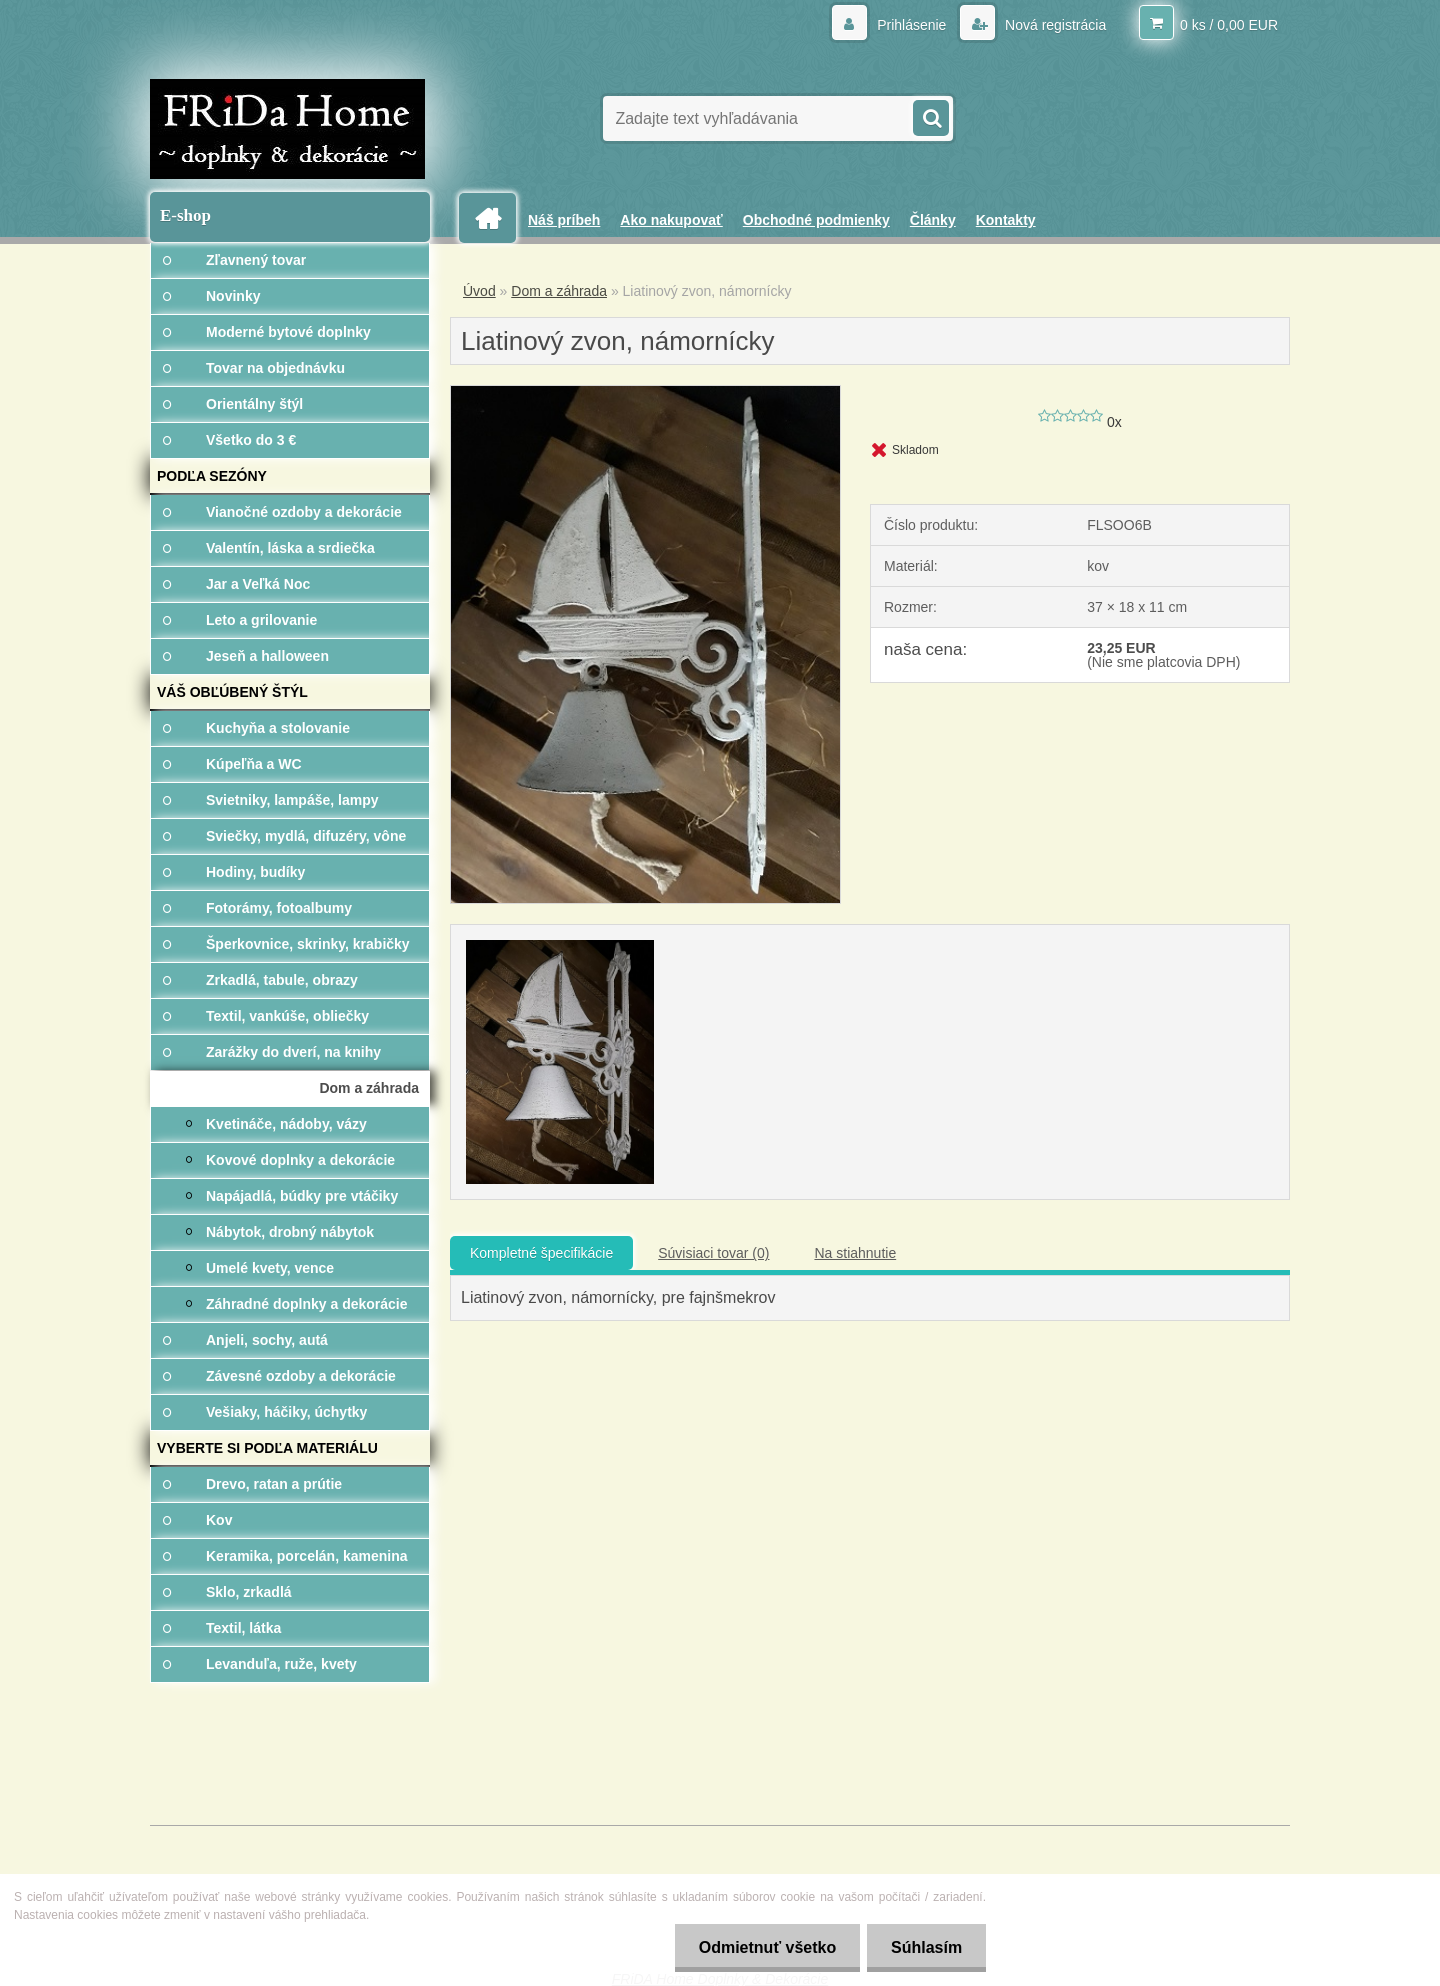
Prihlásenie (911, 25)
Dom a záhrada (559, 291)
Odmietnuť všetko (763, 1947)
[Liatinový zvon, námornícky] (645, 393)
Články (933, 220)
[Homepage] (495, 218)
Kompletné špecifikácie (541, 1253)
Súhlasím (925, 1947)
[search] (930, 116)
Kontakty (1006, 220)
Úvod (479, 291)
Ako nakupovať (671, 220)
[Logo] (287, 129)
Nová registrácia (1053, 25)
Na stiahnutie (855, 1253)
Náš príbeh (564, 220)
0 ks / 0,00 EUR (1229, 25)
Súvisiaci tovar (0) (713, 1253)
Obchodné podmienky (816, 220)
